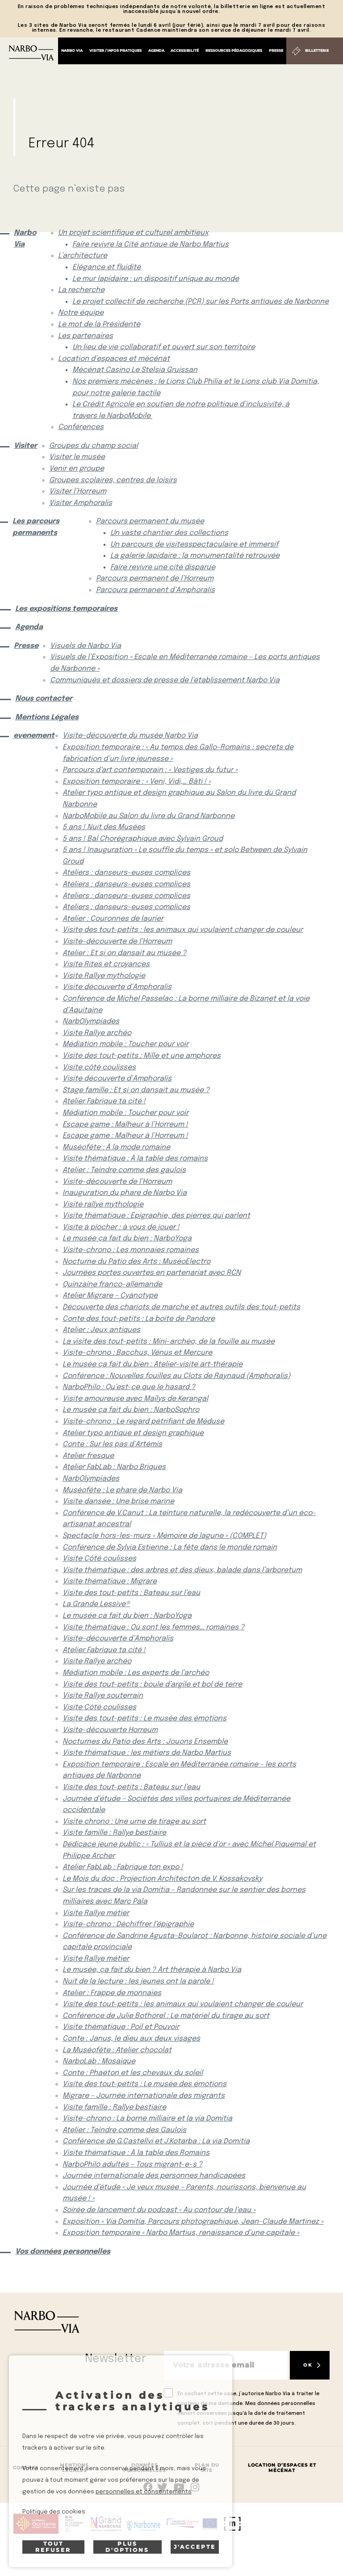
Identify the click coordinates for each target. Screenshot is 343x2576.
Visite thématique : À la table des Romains (136, 2153)
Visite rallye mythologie (103, 1204)
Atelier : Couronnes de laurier (113, 919)
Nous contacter (43, 698)
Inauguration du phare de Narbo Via (125, 1193)
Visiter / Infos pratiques (115, 50)
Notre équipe (81, 313)
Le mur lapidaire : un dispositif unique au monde (155, 279)
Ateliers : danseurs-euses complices (126, 873)
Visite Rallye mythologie (104, 976)
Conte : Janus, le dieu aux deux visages (131, 2038)
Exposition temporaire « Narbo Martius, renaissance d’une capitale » (181, 2233)
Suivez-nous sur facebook (148, 2487)
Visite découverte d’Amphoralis (117, 987)
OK (307, 2365)
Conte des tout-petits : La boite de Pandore (139, 1319)
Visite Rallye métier (96, 1913)
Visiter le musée (77, 457)
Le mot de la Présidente (99, 324)
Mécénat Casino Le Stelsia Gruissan (134, 370)
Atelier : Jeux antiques (101, 1330)
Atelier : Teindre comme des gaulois (124, 1170)
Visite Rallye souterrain (103, 1695)
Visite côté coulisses (99, 1067)
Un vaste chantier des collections (169, 533)
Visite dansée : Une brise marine (118, 1501)
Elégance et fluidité (106, 267)
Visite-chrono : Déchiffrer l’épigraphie (128, 1924)
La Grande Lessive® (96, 1604)
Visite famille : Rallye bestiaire (114, 1833)
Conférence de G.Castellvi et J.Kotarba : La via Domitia (156, 2141)
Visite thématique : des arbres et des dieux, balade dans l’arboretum (182, 1570)
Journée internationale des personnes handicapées (154, 2175)
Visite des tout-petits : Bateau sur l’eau (131, 1593)
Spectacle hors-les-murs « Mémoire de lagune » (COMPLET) (164, 1536)
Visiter (24, 446)
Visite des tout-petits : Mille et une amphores (142, 1056)
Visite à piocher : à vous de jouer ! (121, 1227)
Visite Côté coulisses (99, 1558)
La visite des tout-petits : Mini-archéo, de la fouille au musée (169, 1341)
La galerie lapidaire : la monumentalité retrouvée (195, 555)
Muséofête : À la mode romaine (116, 1147)
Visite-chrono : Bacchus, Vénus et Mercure (137, 1353)
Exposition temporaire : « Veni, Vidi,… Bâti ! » (137, 781)
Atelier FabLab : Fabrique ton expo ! (123, 1867)
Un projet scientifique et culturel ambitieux (133, 233)
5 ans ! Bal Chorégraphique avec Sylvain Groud (143, 839)
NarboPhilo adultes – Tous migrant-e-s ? (132, 2164)
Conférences (81, 427)
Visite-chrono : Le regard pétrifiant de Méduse (143, 1421)
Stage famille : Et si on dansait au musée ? (136, 1090)
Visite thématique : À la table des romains (135, 1158)
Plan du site (207, 2467)
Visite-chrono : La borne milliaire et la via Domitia (147, 2118)
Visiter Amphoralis (80, 503)
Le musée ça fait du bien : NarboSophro (131, 1410)
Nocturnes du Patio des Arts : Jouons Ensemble (145, 1741)
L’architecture (82, 255)
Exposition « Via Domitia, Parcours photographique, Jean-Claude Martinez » (193, 2221)
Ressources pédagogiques (233, 50)
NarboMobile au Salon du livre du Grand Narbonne (148, 816)
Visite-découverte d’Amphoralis (118, 1638)
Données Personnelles (144, 2467)
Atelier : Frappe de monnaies (112, 1993)
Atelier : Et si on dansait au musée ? (124, 953)
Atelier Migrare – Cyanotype (110, 1295)
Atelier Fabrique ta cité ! (104, 1101)
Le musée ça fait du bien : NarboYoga (127, 1238)
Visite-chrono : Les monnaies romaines (131, 1250)
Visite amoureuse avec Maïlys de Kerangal (135, 1399)
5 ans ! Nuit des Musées (104, 827)
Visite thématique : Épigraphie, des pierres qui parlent (156, 1215)
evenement (30, 735)
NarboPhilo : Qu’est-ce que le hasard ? (129, 1387)
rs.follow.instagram (195, 2487)
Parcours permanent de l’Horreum (154, 578)
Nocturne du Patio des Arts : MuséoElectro (136, 1261)
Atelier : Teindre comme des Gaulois (124, 2130)
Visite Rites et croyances (106, 964)
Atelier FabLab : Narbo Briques (114, 1467)
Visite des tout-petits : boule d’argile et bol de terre (152, 1684)
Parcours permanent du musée (150, 521)
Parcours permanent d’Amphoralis (155, 590)
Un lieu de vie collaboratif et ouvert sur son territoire (163, 347)
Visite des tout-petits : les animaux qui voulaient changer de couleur (183, 930)
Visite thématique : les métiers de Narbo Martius (147, 1753)
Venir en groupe (76, 468)
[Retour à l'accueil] (31, 53)
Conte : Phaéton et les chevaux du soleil (133, 2073)
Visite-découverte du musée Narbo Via (130, 735)
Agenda (156, 50)
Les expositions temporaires (66, 609)
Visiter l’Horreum (77, 491)
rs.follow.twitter (164, 2487)
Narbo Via (72, 50)
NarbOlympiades (91, 1021)
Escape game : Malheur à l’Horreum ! (125, 1124)
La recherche (81, 290)
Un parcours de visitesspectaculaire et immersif (194, 544)
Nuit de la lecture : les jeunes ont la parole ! (138, 1981)
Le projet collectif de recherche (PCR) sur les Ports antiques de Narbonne (200, 301)
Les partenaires (85, 336)
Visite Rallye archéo (97, 1033)
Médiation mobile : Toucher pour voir (125, 1044)
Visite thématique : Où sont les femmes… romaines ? (153, 1627)
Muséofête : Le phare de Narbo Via (122, 1490)
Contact (25, 2468)
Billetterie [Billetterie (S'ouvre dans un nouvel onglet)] (317, 50)
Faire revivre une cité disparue (162, 567)
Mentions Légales (47, 717)
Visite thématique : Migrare (110, 1581)
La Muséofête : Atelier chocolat (117, 2050)
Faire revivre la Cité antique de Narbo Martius (150, 244)
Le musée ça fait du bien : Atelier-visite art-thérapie (153, 1364)
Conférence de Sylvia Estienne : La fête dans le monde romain (170, 1547)
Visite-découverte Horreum (110, 1730)
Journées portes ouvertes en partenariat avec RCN (152, 1273)
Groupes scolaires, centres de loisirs (113, 480)
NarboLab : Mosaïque (99, 2061)
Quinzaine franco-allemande (112, 1284)
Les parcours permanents (36, 527)
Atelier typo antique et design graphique (133, 1433)
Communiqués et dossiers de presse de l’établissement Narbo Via (165, 680)
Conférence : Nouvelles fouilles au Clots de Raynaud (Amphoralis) (176, 1376)
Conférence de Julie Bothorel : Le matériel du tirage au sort (166, 2016)
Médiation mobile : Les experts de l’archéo (136, 1673)
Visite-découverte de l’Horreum (117, 941)
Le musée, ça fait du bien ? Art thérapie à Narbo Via (152, 1970)
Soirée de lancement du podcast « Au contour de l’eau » (159, 2210)
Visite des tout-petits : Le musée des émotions (144, 1718)
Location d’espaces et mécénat (114, 359)
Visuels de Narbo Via (85, 646)
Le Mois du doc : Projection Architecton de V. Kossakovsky (162, 1879)
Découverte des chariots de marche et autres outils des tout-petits (181, 1307)
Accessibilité (185, 50)
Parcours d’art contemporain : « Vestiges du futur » (150, 770)
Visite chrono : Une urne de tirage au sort (134, 1821)
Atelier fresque (88, 1456)
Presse (276, 50)
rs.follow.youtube (179, 2487)
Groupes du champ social (93, 446)
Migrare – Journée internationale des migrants (144, 2096)
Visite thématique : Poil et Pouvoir (121, 2027)
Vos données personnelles (62, 2251)
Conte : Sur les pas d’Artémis (112, 1444)
